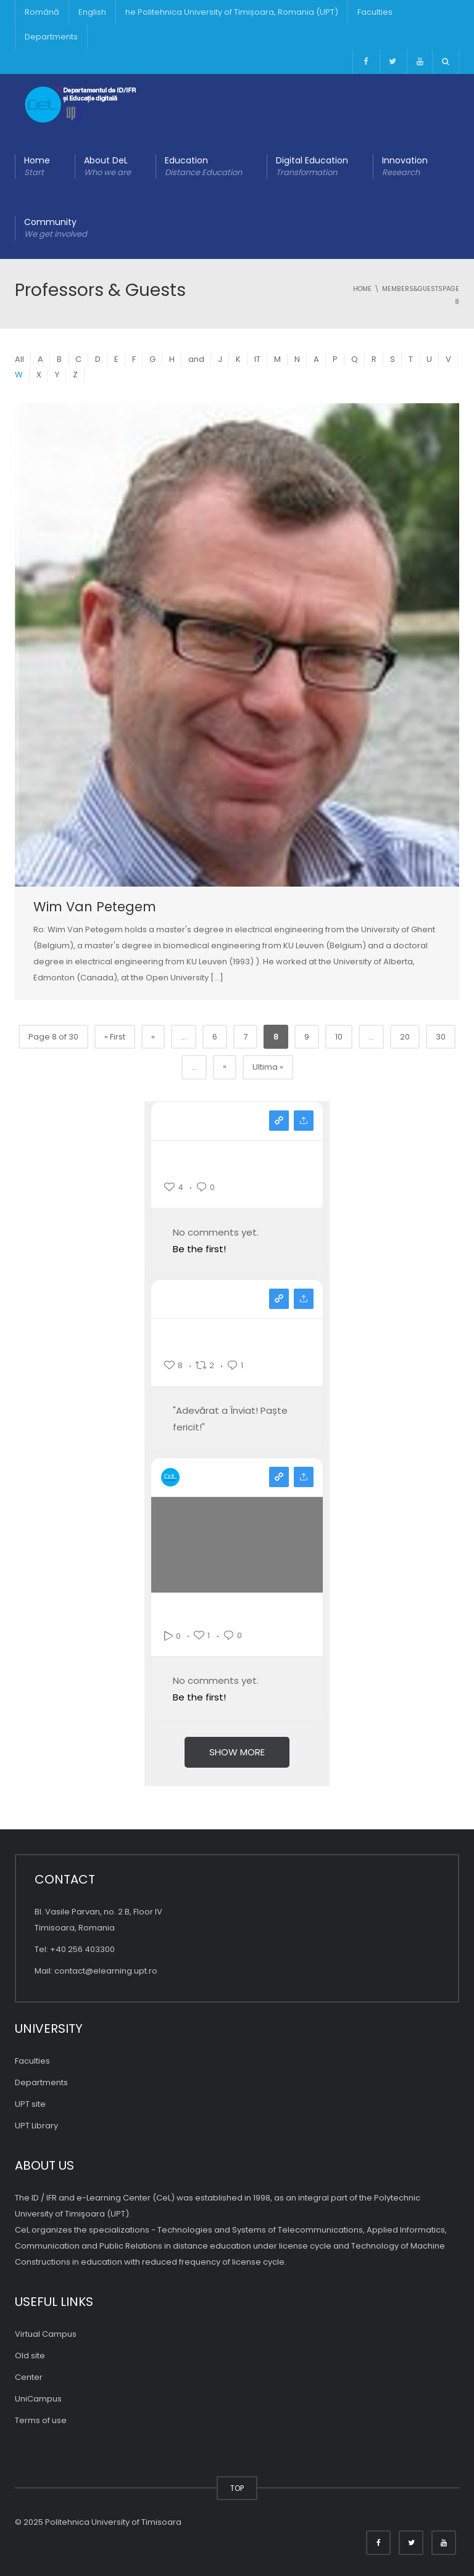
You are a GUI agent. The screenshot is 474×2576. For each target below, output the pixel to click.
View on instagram (279, 1120)
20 (405, 1037)
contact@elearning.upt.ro (105, 1971)
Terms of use (41, 2420)
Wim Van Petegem (94, 907)
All (19, 359)
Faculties (375, 12)
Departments (51, 37)
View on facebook (279, 1299)
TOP (237, 2488)
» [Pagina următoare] (225, 1066)
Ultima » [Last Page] (267, 1067)
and (196, 359)
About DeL (107, 166)
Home (37, 166)
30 (441, 1037)
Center (29, 2377)
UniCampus (38, 2399)
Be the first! (199, 1248)
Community (55, 228)
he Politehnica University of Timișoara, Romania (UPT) (231, 12)
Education (203, 166)
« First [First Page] (114, 1037)
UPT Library (36, 2125)
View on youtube (279, 1477)
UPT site (30, 2104)
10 (339, 1037)
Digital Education (312, 166)
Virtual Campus (46, 2334)
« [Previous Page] (153, 1037)
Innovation (405, 166)
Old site (30, 2355)
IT (257, 359)
